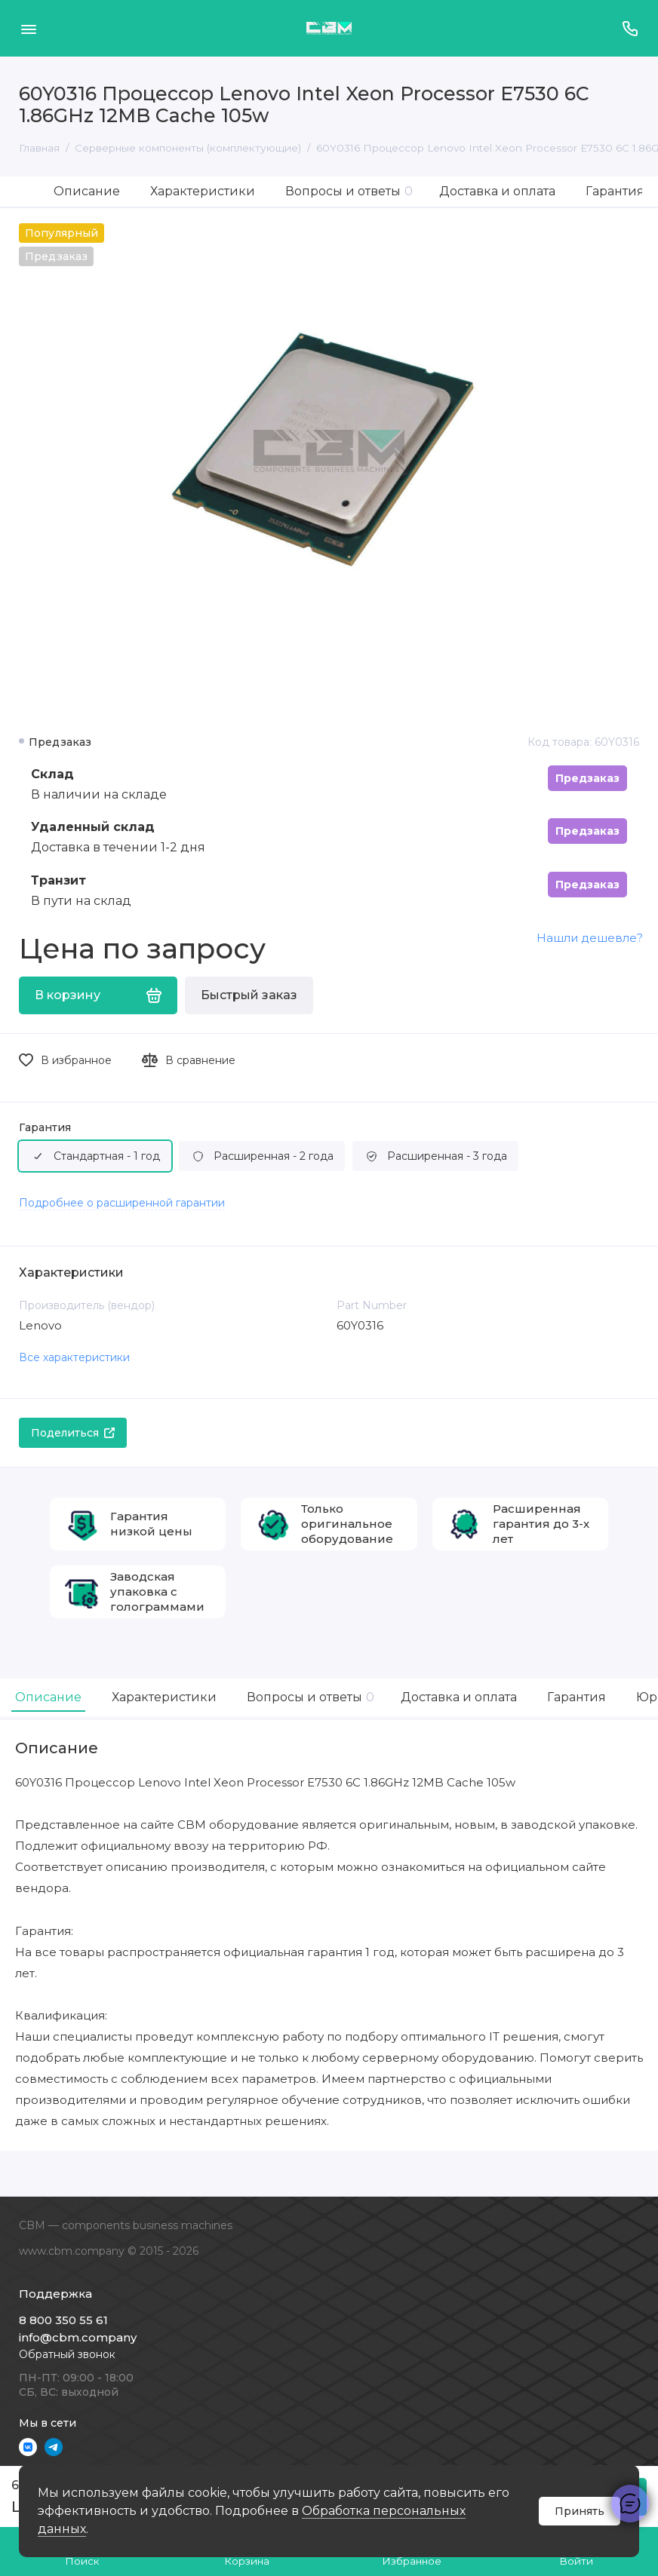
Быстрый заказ (249, 995)
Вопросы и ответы (349, 191)
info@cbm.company (78, 2337)
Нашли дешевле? (590, 938)
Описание (87, 191)
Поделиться (73, 1433)
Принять (579, 2511)
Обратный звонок (67, 2354)
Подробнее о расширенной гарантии (122, 1203)
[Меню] (28, 28)
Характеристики (202, 191)
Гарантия (615, 191)
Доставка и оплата (497, 191)
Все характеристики (74, 1357)
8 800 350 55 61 (63, 2320)
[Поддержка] (629, 28)
